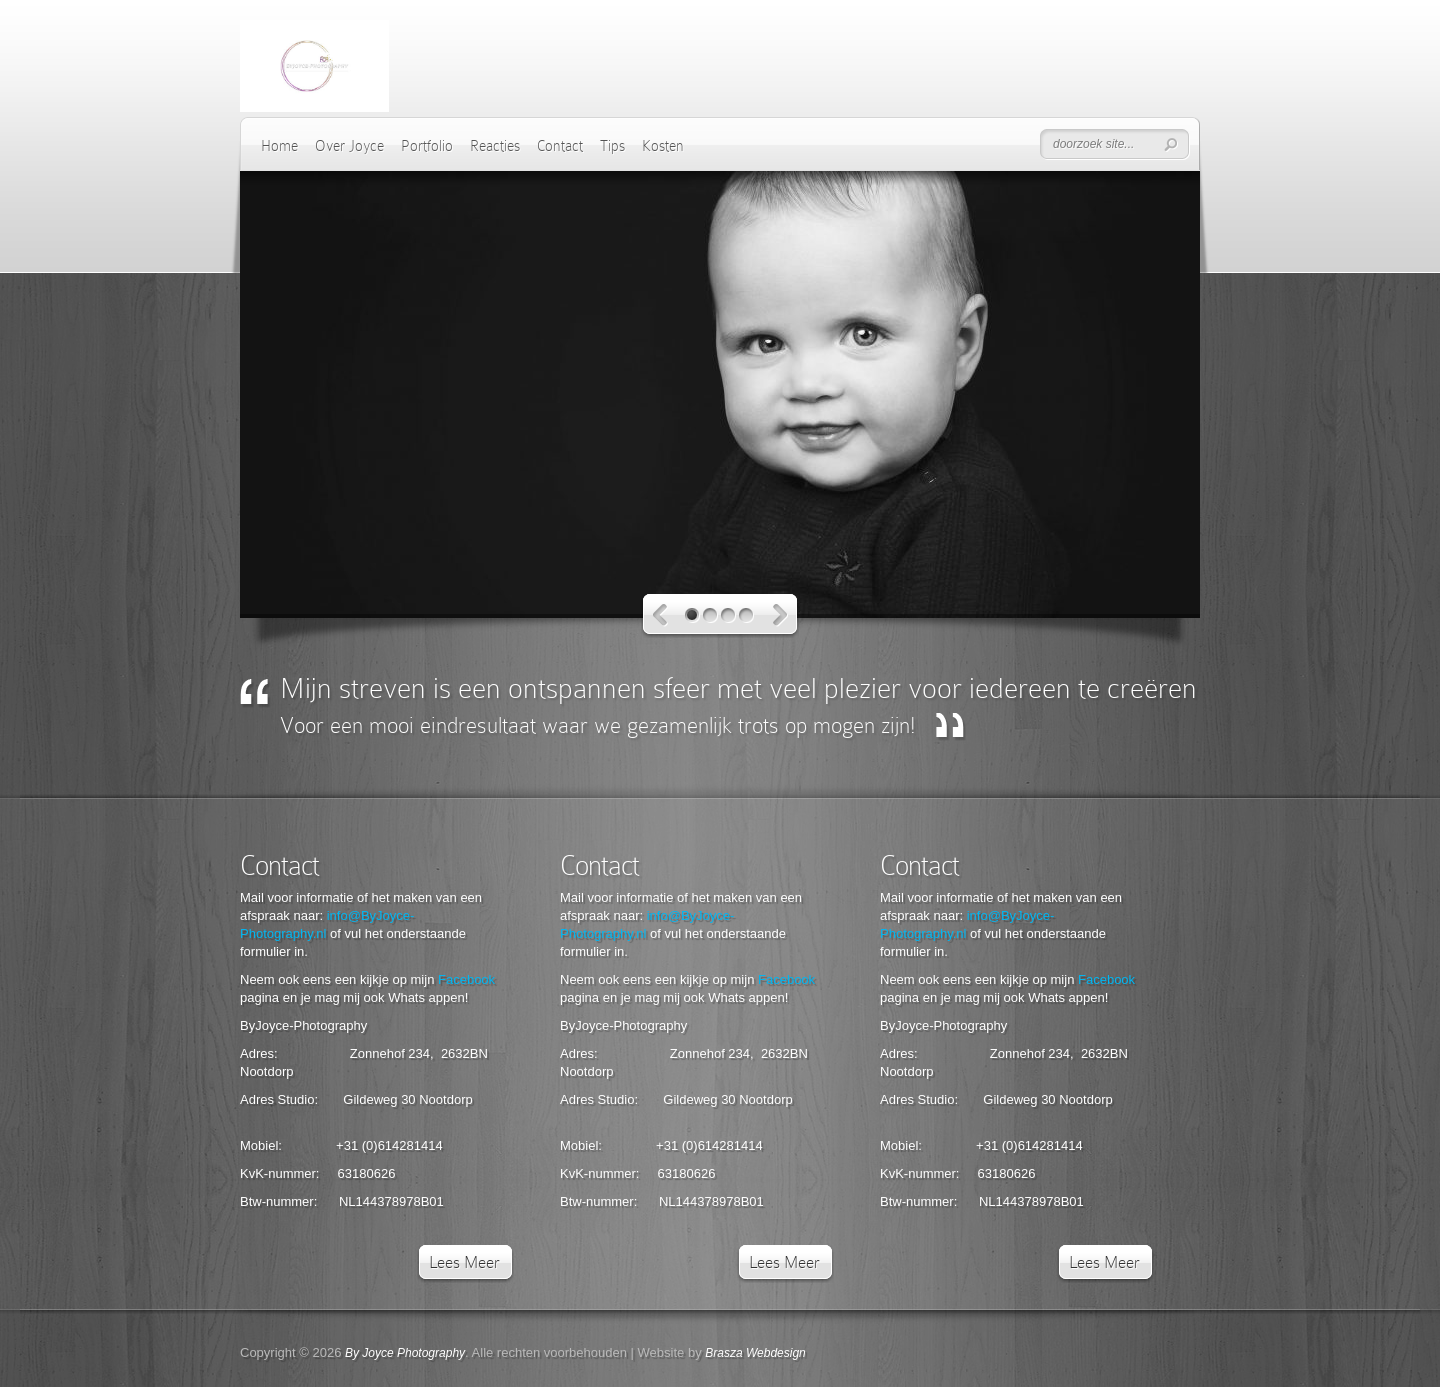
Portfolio (427, 146)
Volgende (780, 615)
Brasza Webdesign (755, 1353)
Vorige (660, 615)
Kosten (663, 146)
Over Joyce (349, 146)
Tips (612, 146)
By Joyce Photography (405, 1353)
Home (279, 146)
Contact (560, 146)
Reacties (495, 146)
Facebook (466, 979)
